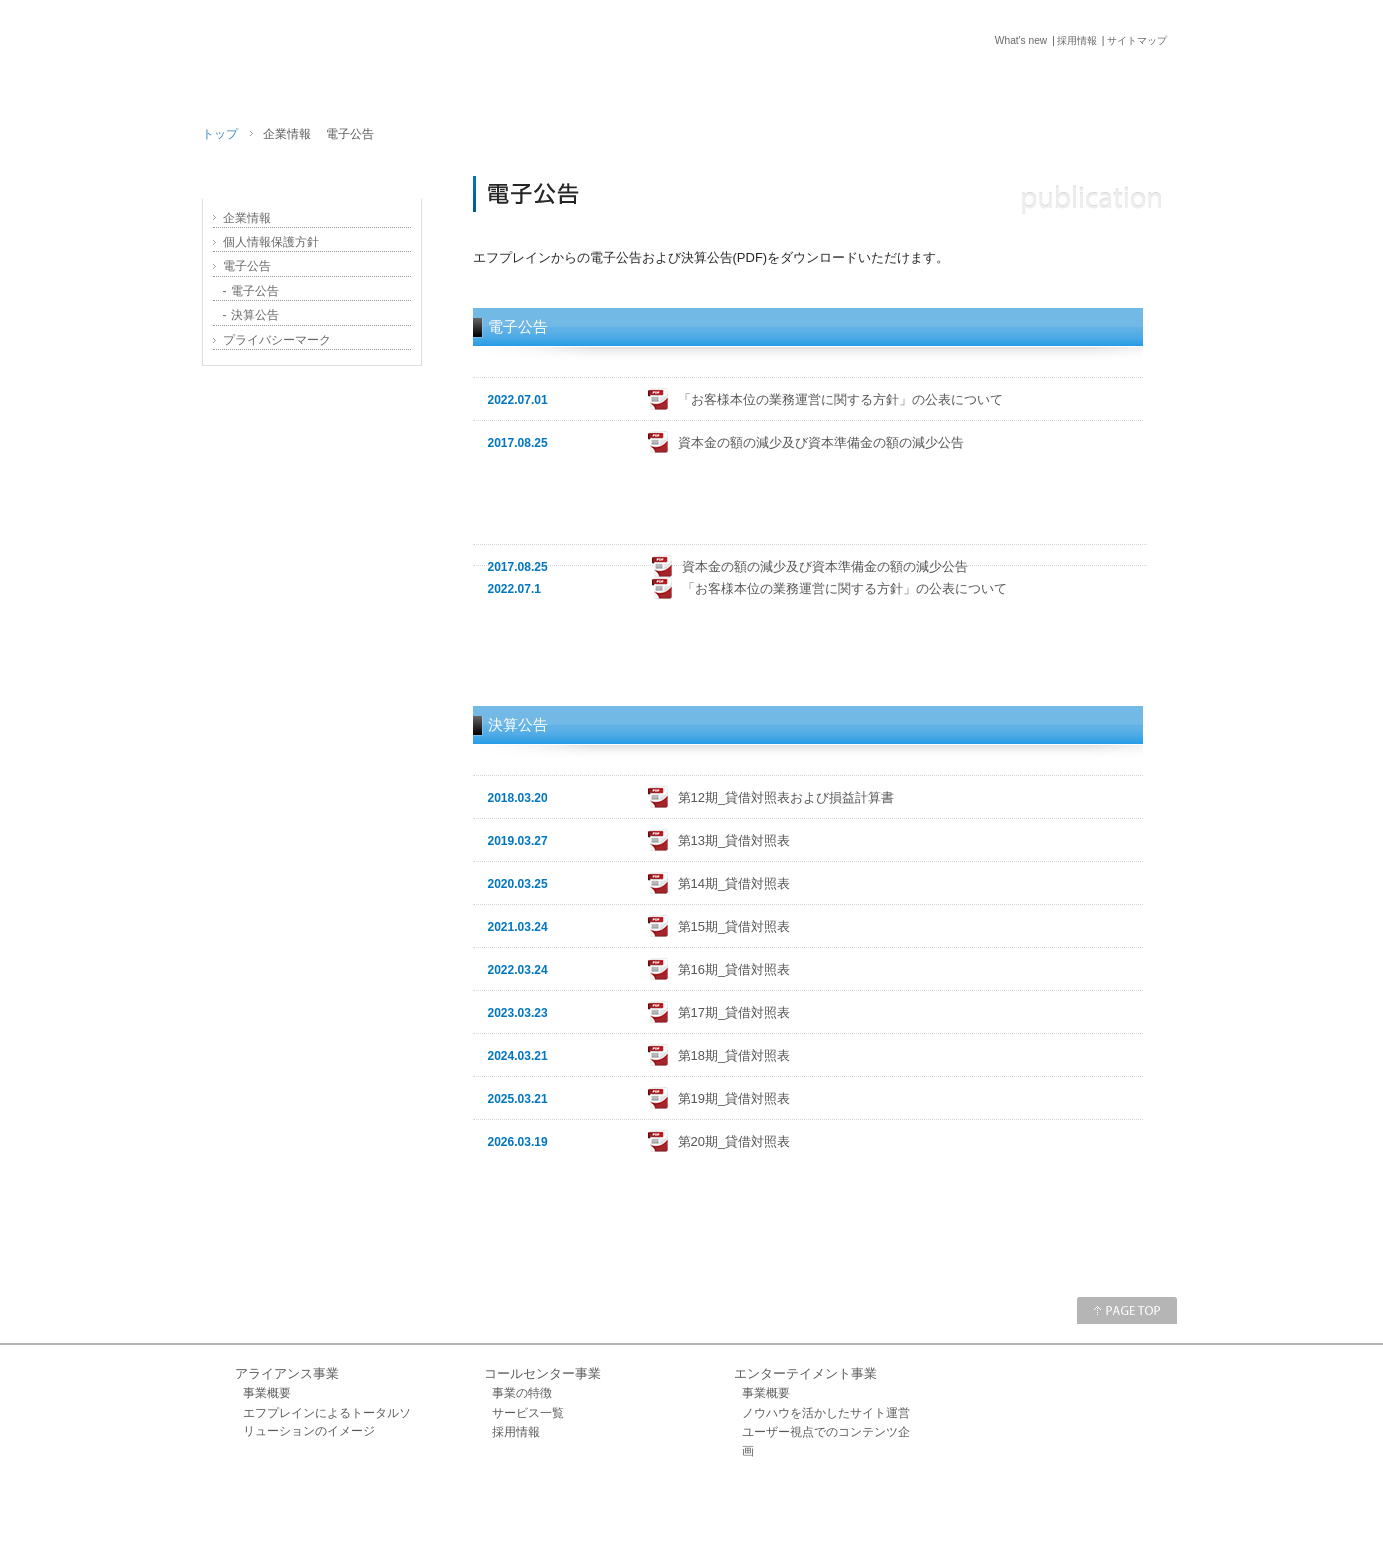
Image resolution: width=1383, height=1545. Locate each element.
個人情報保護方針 (271, 242)
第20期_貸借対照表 (734, 1141)
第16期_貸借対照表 (734, 969)
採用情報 (1070, 40)
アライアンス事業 (287, 1373)
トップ (220, 134)
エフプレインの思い (312, 412)
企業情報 (979, 81)
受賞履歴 (312, 582)
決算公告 (251, 315)
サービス (863, 81)
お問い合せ (1110, 81)
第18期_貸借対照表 (734, 1055)
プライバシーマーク (277, 340)
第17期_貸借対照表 (734, 1012)
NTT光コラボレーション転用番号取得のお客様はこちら (312, 667)
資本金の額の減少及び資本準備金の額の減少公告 (821, 442)
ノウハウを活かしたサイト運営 (826, 1413)
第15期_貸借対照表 (734, 926)
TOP (757, 81)
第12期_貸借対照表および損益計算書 (786, 797)
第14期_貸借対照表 (734, 883)
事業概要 (267, 1393)
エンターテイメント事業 (805, 1373)
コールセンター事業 (542, 1373)
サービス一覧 (528, 1413)
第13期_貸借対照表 (734, 840)
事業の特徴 (522, 1393)
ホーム (707, 1504)
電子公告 (247, 266)
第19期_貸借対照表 (734, 1098)
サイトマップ (1137, 40)
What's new (1007, 40)
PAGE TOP (1127, 1310)
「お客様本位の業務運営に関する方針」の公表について (840, 399)
